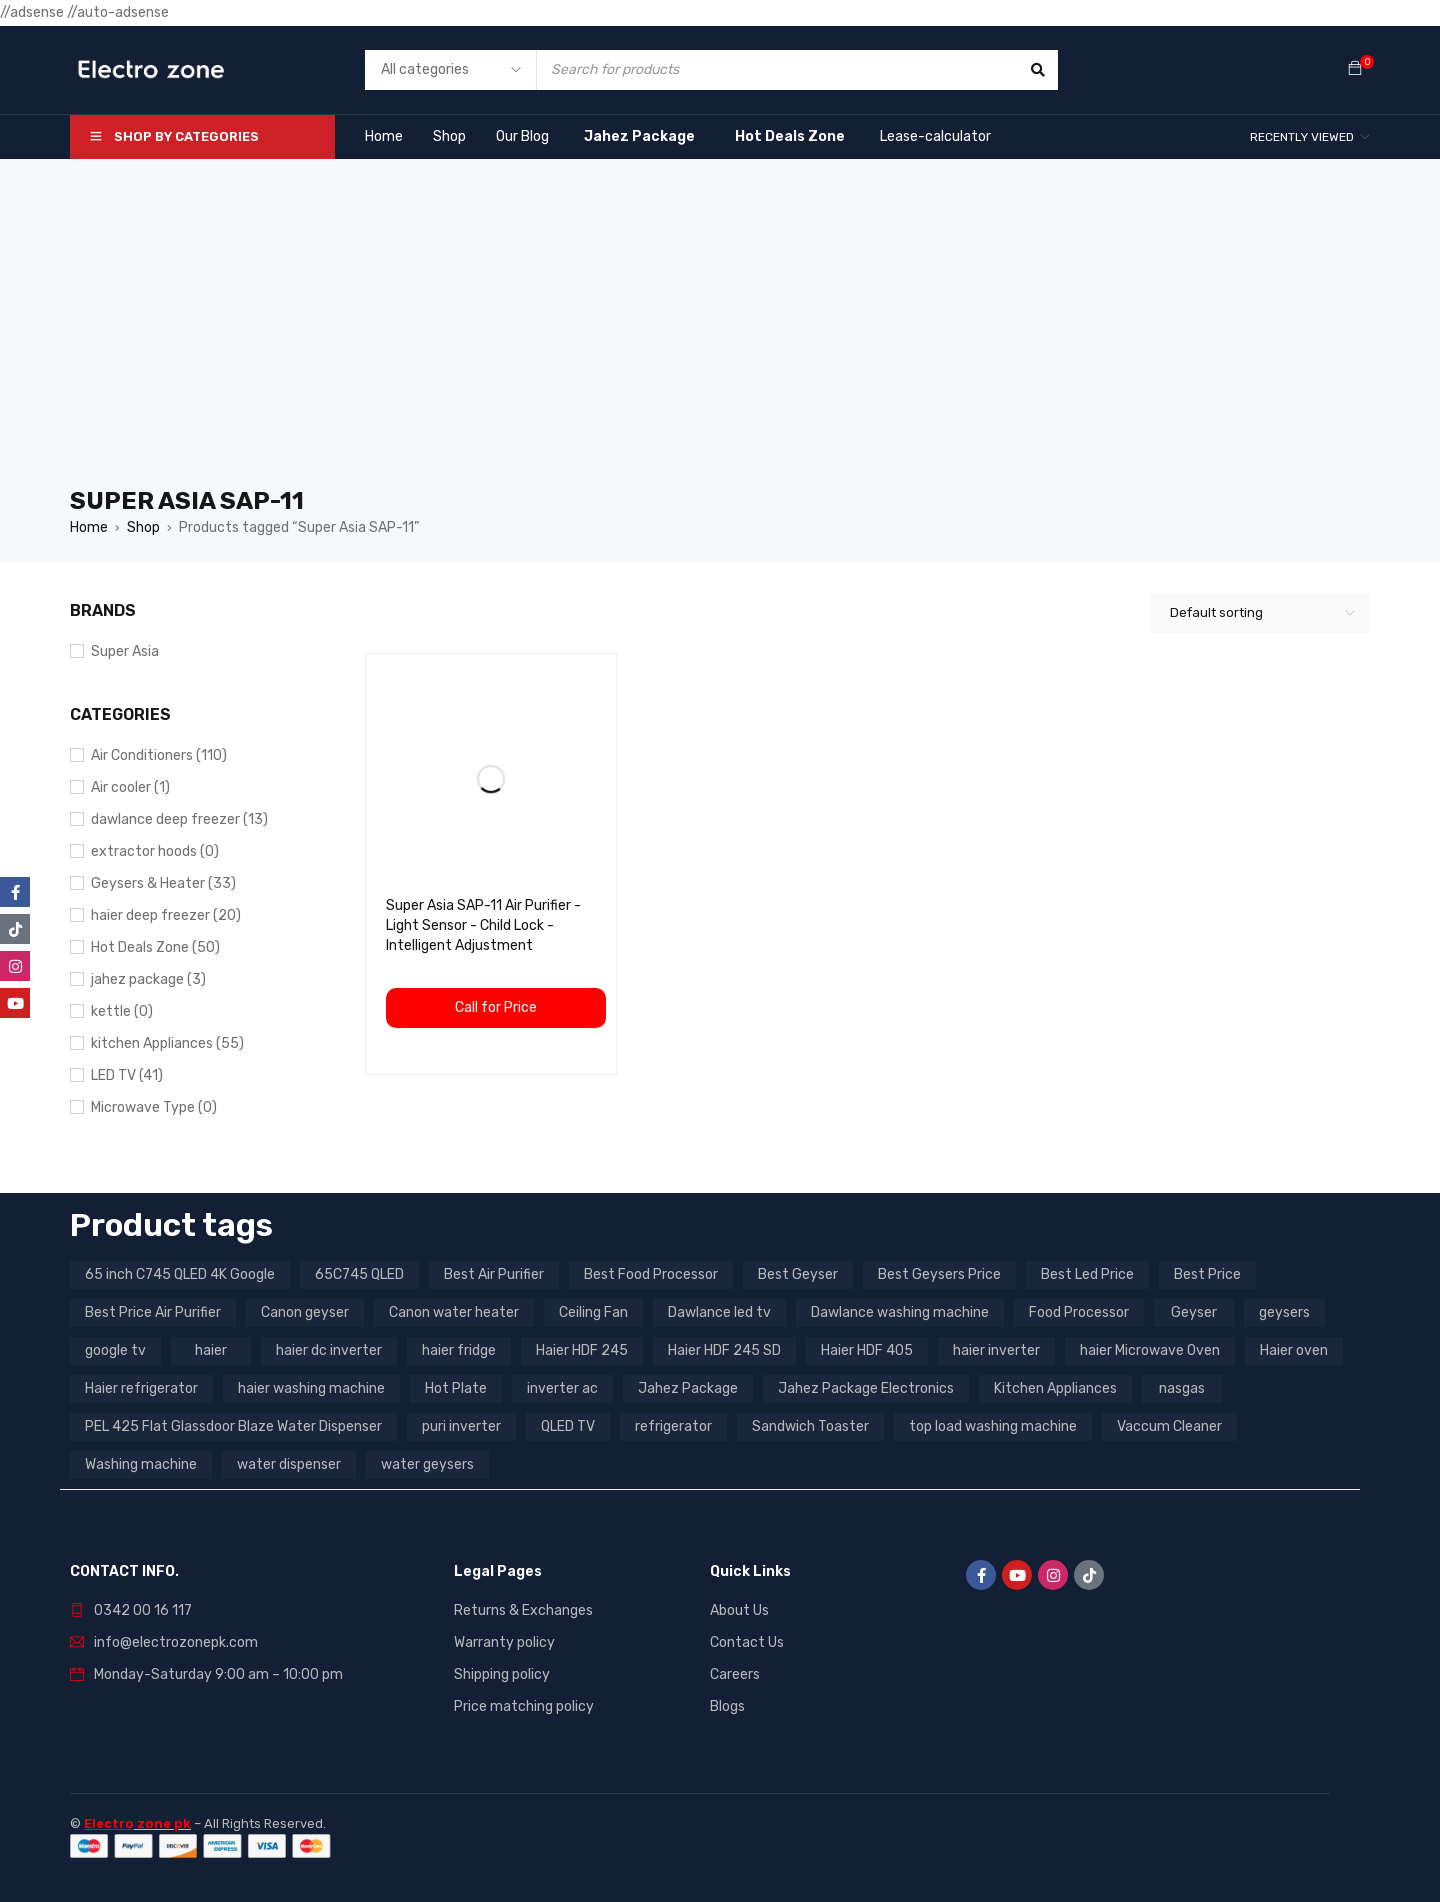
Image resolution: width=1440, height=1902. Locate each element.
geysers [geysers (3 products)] (1284, 1312)
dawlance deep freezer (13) (179, 819)
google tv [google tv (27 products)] (115, 1350)
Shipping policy (502, 1674)
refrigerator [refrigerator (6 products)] (673, 1426)
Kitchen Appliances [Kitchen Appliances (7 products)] (1055, 1388)
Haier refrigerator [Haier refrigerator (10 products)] (141, 1388)
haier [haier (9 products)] (211, 1350)
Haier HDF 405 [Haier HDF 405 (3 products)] (867, 1350)
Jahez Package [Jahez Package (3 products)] (688, 1388)
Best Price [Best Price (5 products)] (1207, 1274)
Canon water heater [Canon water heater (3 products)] (454, 1312)
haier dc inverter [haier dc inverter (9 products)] (329, 1350)
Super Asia (125, 651)
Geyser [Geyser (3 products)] (1194, 1312)
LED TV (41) (127, 1075)
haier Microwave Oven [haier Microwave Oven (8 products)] (1150, 1350)
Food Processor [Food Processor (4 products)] (1079, 1312)
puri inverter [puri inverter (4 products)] (461, 1426)
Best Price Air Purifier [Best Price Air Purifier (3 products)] (153, 1312)
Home (89, 527)
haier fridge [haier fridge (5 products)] (459, 1350)
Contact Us (747, 1642)
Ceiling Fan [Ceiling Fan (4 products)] (593, 1312)
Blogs (727, 1706)
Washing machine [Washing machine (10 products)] (141, 1464)
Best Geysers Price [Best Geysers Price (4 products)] (939, 1274)
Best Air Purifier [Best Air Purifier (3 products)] (494, 1274)
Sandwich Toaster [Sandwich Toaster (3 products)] (810, 1426)
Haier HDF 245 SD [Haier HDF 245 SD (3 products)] (724, 1350)
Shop (143, 527)
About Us (739, 1610)
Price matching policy (524, 1706)
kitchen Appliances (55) (167, 1043)
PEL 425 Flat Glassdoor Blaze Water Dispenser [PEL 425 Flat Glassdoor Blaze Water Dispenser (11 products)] (233, 1426)
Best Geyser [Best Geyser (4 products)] (798, 1274)
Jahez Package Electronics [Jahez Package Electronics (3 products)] (866, 1388)
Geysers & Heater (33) (163, 883)
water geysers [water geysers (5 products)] (427, 1464)
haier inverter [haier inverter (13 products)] (996, 1350)
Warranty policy (504, 1642)
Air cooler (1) (130, 787)
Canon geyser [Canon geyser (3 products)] (305, 1312)
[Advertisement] (720, 334)
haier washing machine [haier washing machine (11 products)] (311, 1388)
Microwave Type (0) (154, 1107)
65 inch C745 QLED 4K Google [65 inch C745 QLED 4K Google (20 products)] (180, 1274)
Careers (735, 1674)
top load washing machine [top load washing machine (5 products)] (993, 1426)
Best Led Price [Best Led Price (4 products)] (1087, 1274)
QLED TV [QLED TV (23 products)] (568, 1426)
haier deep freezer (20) (166, 915)
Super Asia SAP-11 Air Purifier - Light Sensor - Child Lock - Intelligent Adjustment (483, 925)
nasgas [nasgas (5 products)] (1182, 1388)
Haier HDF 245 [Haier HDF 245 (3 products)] (582, 1350)
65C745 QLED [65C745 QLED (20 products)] (359, 1274)
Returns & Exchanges (523, 1610)
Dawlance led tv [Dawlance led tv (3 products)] (719, 1312)
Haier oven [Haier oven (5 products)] (1294, 1350)
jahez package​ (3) (148, 979)
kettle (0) (122, 1011)
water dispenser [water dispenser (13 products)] (289, 1464)
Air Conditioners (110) (159, 755)
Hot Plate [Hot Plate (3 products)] (456, 1388)
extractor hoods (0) (155, 851)
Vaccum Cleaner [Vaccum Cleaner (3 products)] (1169, 1426)
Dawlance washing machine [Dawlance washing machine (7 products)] (900, 1312)
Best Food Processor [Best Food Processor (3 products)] (651, 1274)
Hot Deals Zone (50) (155, 947)
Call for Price (496, 1007)
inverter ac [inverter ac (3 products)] (562, 1388)
